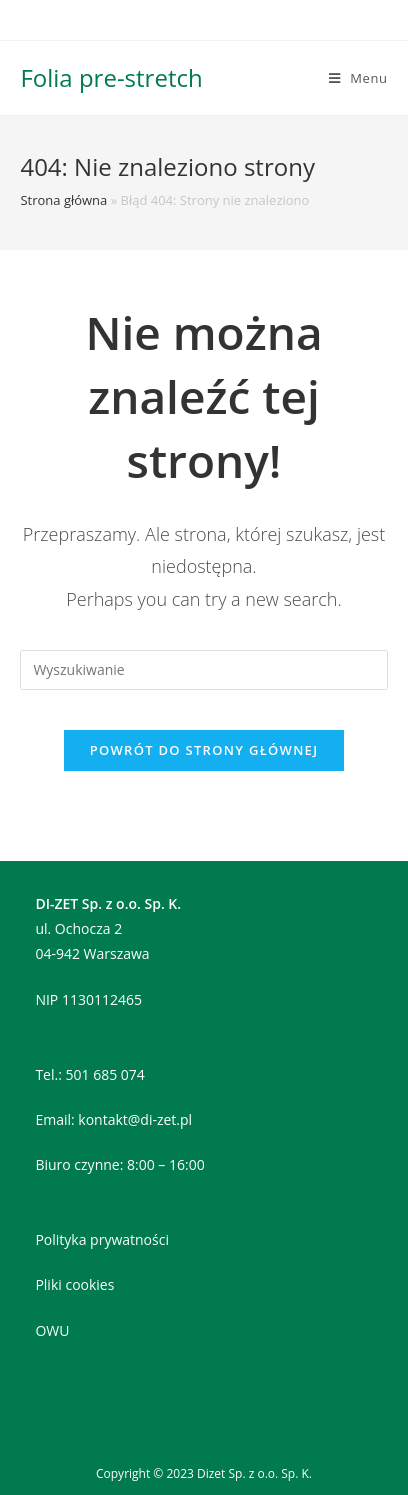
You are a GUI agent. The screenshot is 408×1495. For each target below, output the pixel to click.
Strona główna (63, 200)
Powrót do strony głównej (204, 750)
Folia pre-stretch (111, 77)
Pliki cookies (74, 1284)
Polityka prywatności (102, 1239)
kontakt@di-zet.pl (135, 1119)
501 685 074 (105, 1074)
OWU (52, 1330)
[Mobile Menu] (358, 78)
